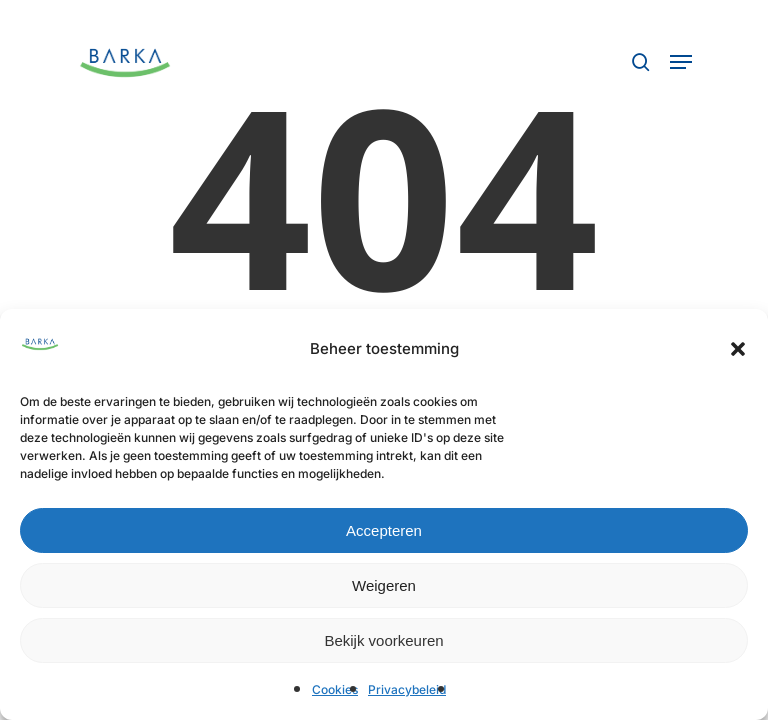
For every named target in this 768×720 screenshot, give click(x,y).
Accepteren (384, 530)
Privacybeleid (407, 689)
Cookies (335, 689)
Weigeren (384, 585)
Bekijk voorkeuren (383, 640)
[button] (738, 349)
